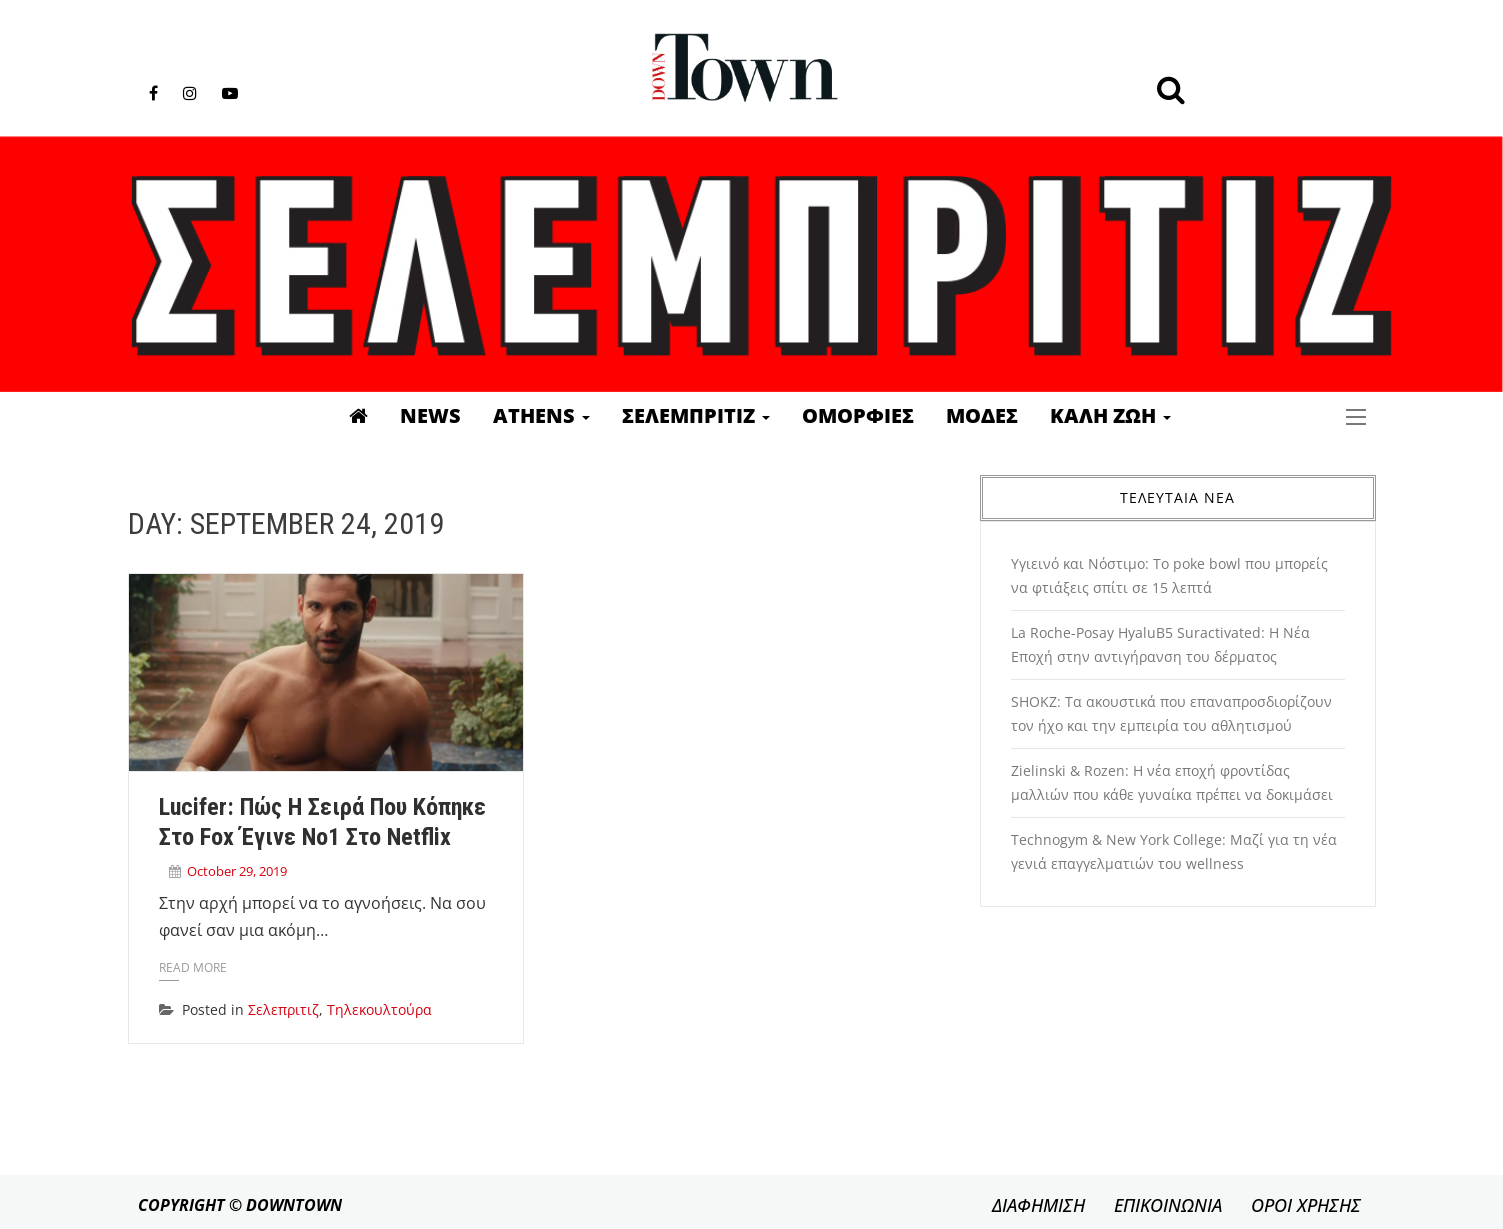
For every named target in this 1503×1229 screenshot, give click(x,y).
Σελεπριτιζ (283, 1009)
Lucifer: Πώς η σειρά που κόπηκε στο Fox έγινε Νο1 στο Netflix (322, 822)
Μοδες (982, 415)
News (430, 415)
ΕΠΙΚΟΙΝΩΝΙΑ (1168, 1205)
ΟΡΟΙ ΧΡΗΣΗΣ (1306, 1205)
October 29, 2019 (237, 871)
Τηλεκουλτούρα (379, 1009)
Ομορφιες (858, 415)
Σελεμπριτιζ (696, 415)
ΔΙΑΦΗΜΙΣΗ (1038, 1205)
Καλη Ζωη (1110, 415)
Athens (541, 415)
